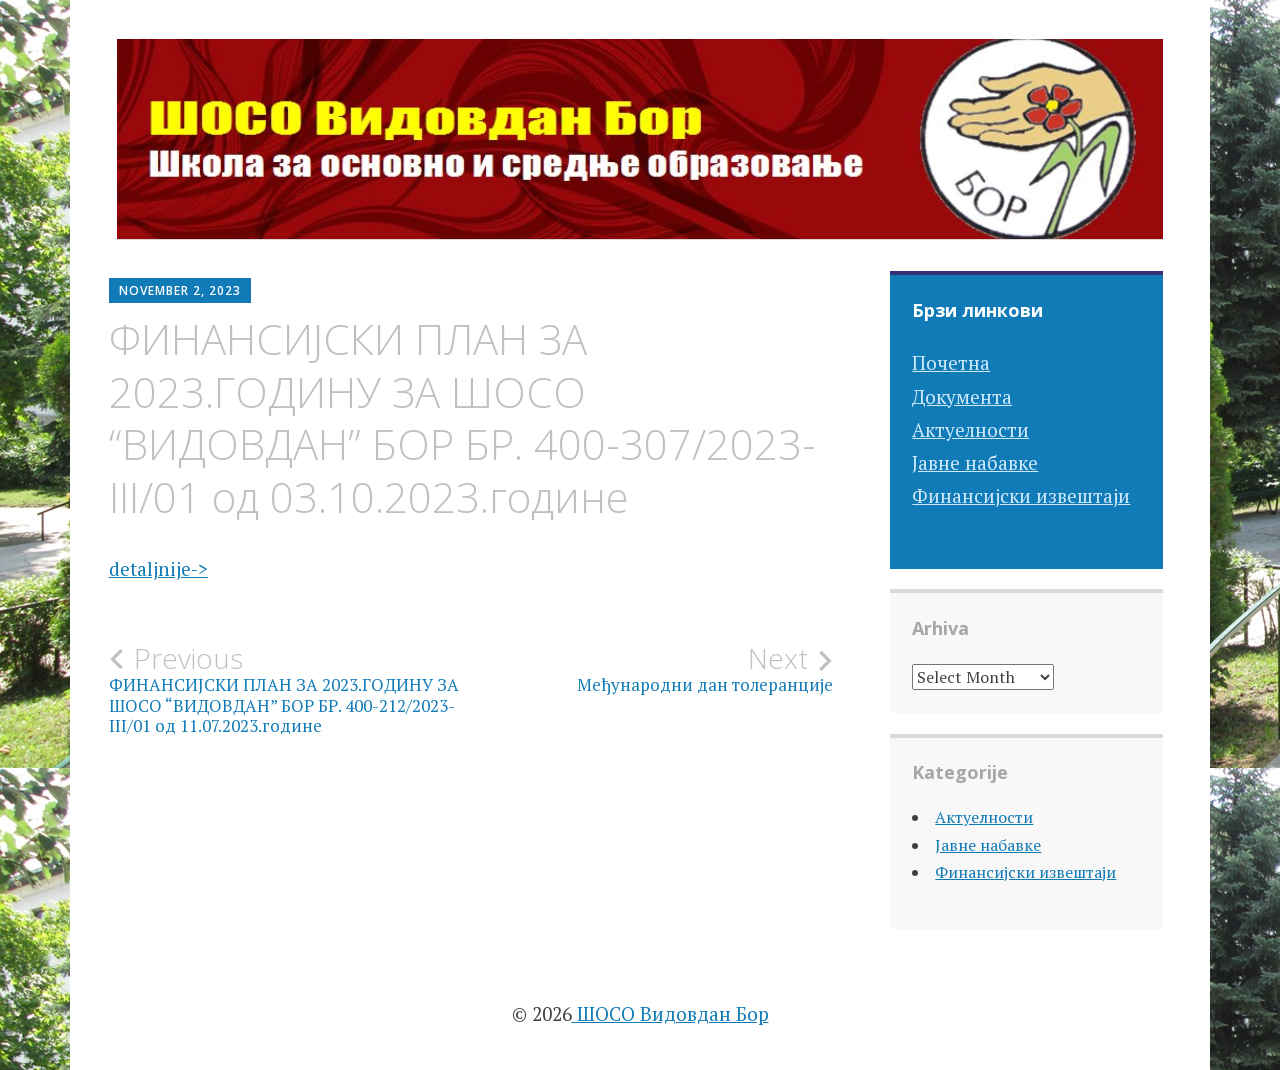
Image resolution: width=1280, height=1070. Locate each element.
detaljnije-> (158, 568)
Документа (962, 396)
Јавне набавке (975, 462)
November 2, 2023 (180, 290)
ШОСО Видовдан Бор (670, 1013)
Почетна (951, 362)
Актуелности (970, 429)
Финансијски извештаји (1021, 495)
